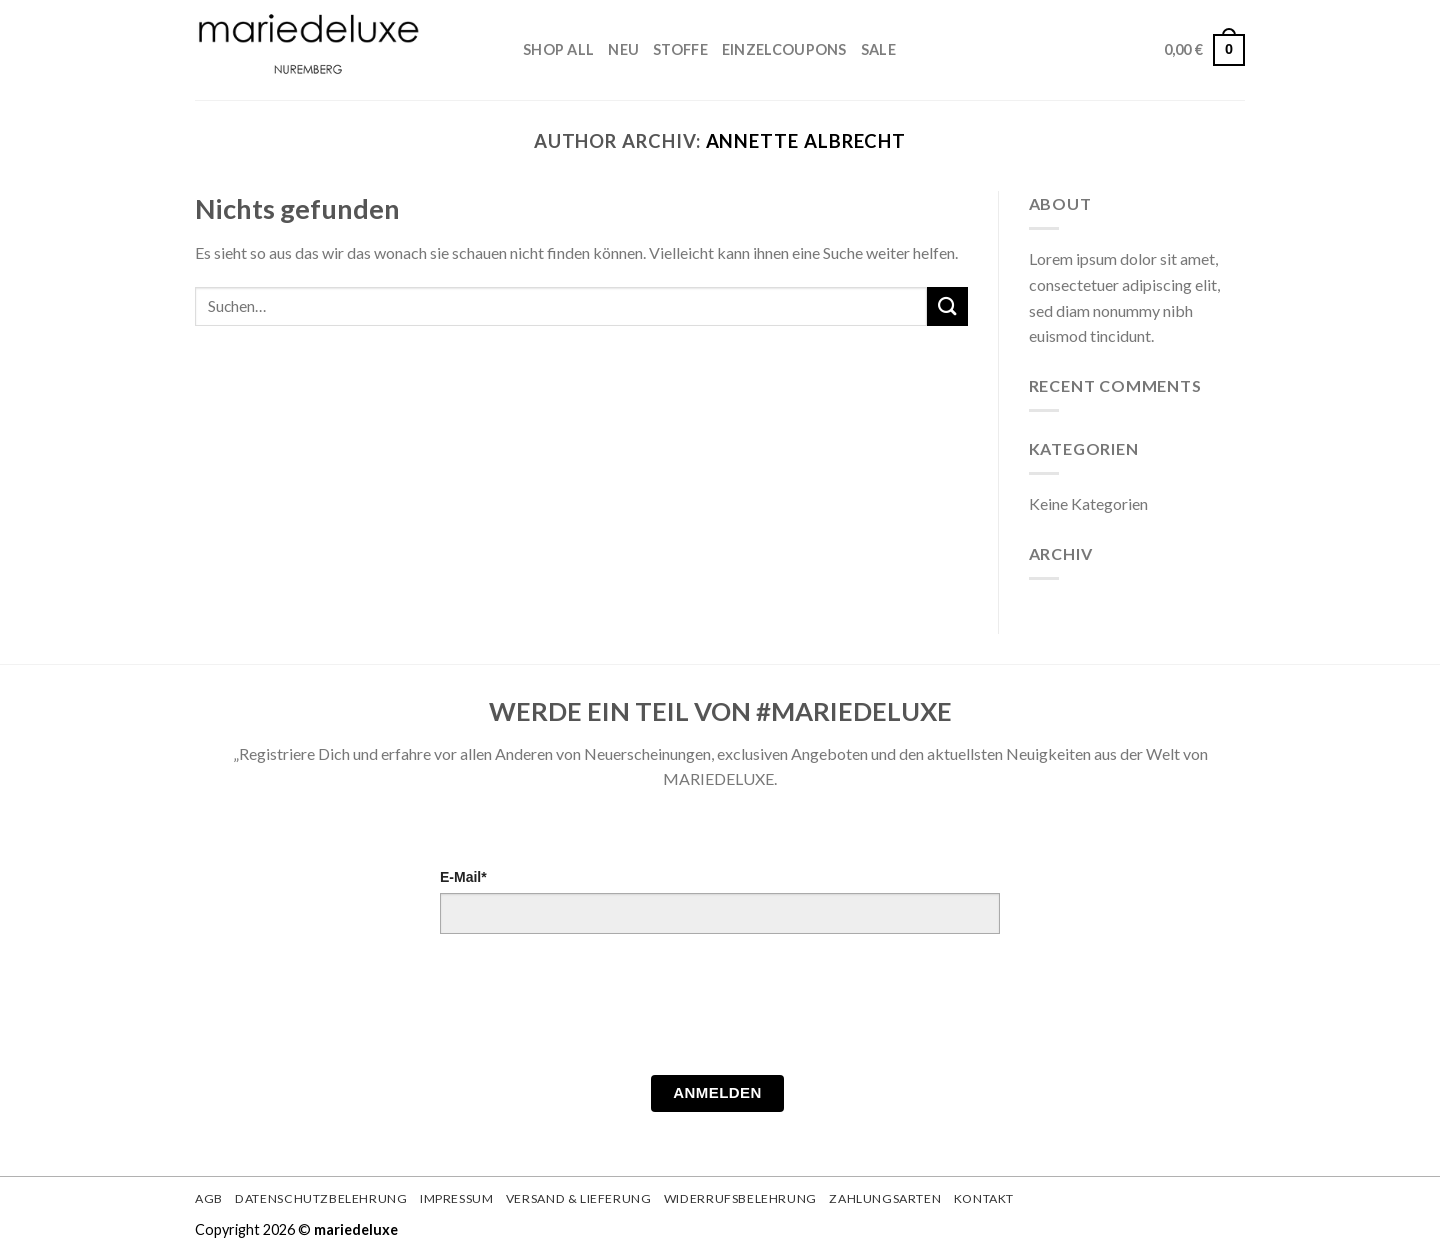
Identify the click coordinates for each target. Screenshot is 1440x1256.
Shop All (558, 49)
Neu (623, 49)
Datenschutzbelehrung (321, 1198)
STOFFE (680, 49)
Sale (878, 49)
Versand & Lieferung (579, 1198)
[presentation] (592, 1010)
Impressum (457, 1198)
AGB (209, 1198)
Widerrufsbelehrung (740, 1198)
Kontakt (984, 1198)
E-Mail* (463, 877)
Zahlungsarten (885, 1198)
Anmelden (717, 1092)
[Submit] (947, 306)
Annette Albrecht (806, 141)
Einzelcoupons (784, 49)
